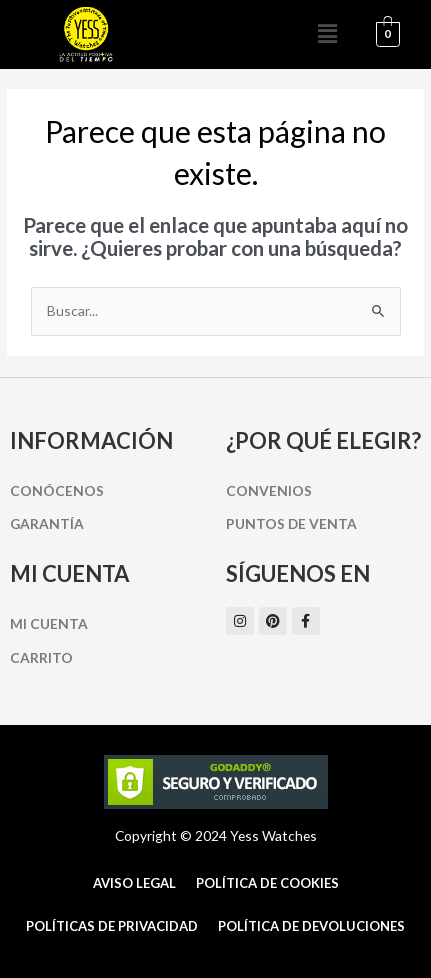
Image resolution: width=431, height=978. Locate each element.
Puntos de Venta (291, 523)
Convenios (269, 490)
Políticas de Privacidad (112, 926)
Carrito (41, 657)
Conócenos (57, 490)
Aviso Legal (134, 883)
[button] (327, 34)
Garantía (47, 523)
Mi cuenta (49, 623)
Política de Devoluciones (311, 926)
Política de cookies (267, 883)
